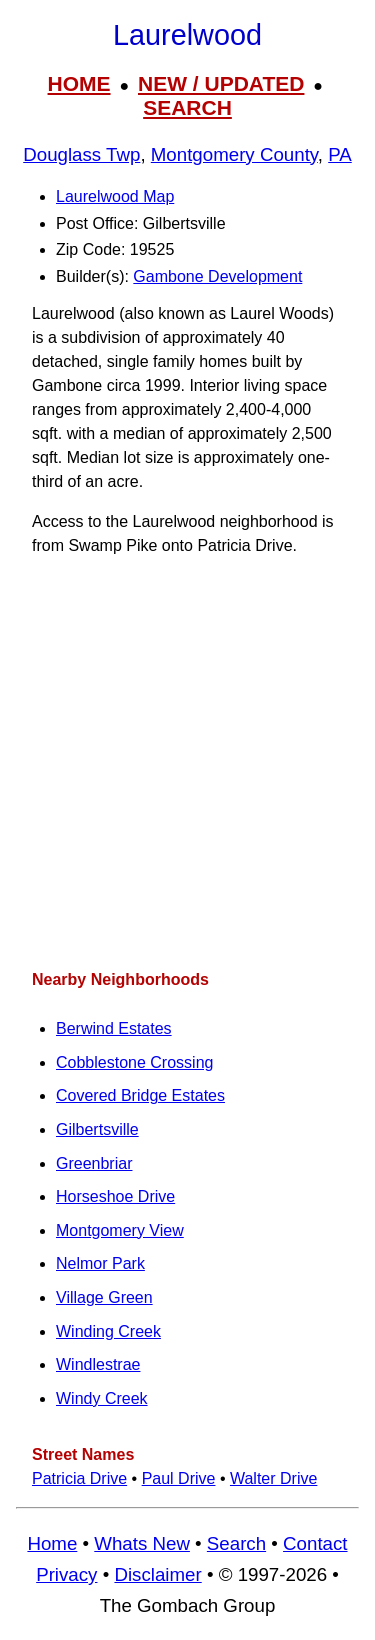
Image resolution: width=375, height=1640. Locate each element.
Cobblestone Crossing (134, 1062)
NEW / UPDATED (221, 83)
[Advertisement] (187, 763)
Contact (315, 1543)
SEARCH (187, 107)
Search (236, 1543)
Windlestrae (98, 1364)
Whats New (142, 1543)
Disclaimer (157, 1574)
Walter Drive (273, 1478)
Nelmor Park (100, 1263)
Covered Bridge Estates (140, 1095)
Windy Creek (102, 1398)
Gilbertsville (97, 1129)
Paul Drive (179, 1478)
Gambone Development (217, 276)
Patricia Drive (79, 1478)
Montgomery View (120, 1230)
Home (52, 1543)
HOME (79, 83)
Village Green (104, 1297)
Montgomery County (234, 154)
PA (340, 154)
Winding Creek (108, 1331)
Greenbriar (94, 1163)
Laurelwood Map (115, 196)
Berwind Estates (114, 1028)
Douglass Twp (81, 154)
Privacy (66, 1574)
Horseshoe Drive (115, 1196)
